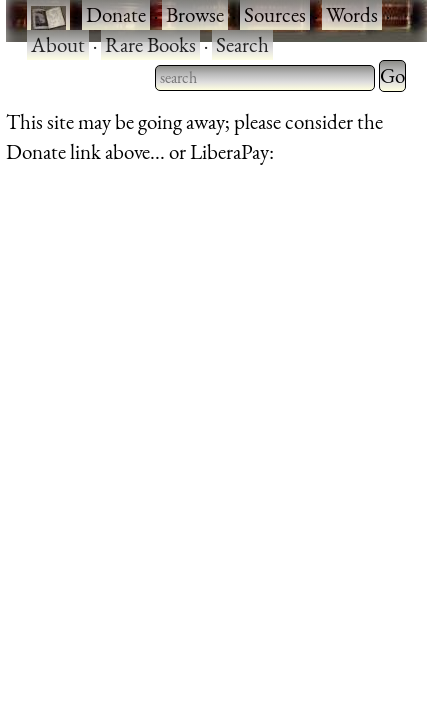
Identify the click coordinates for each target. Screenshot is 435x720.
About (58, 44)
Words (352, 14)
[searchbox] (265, 78)
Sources (275, 14)
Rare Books (150, 44)
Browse (195, 14)
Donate (116, 14)
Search (242, 44)
